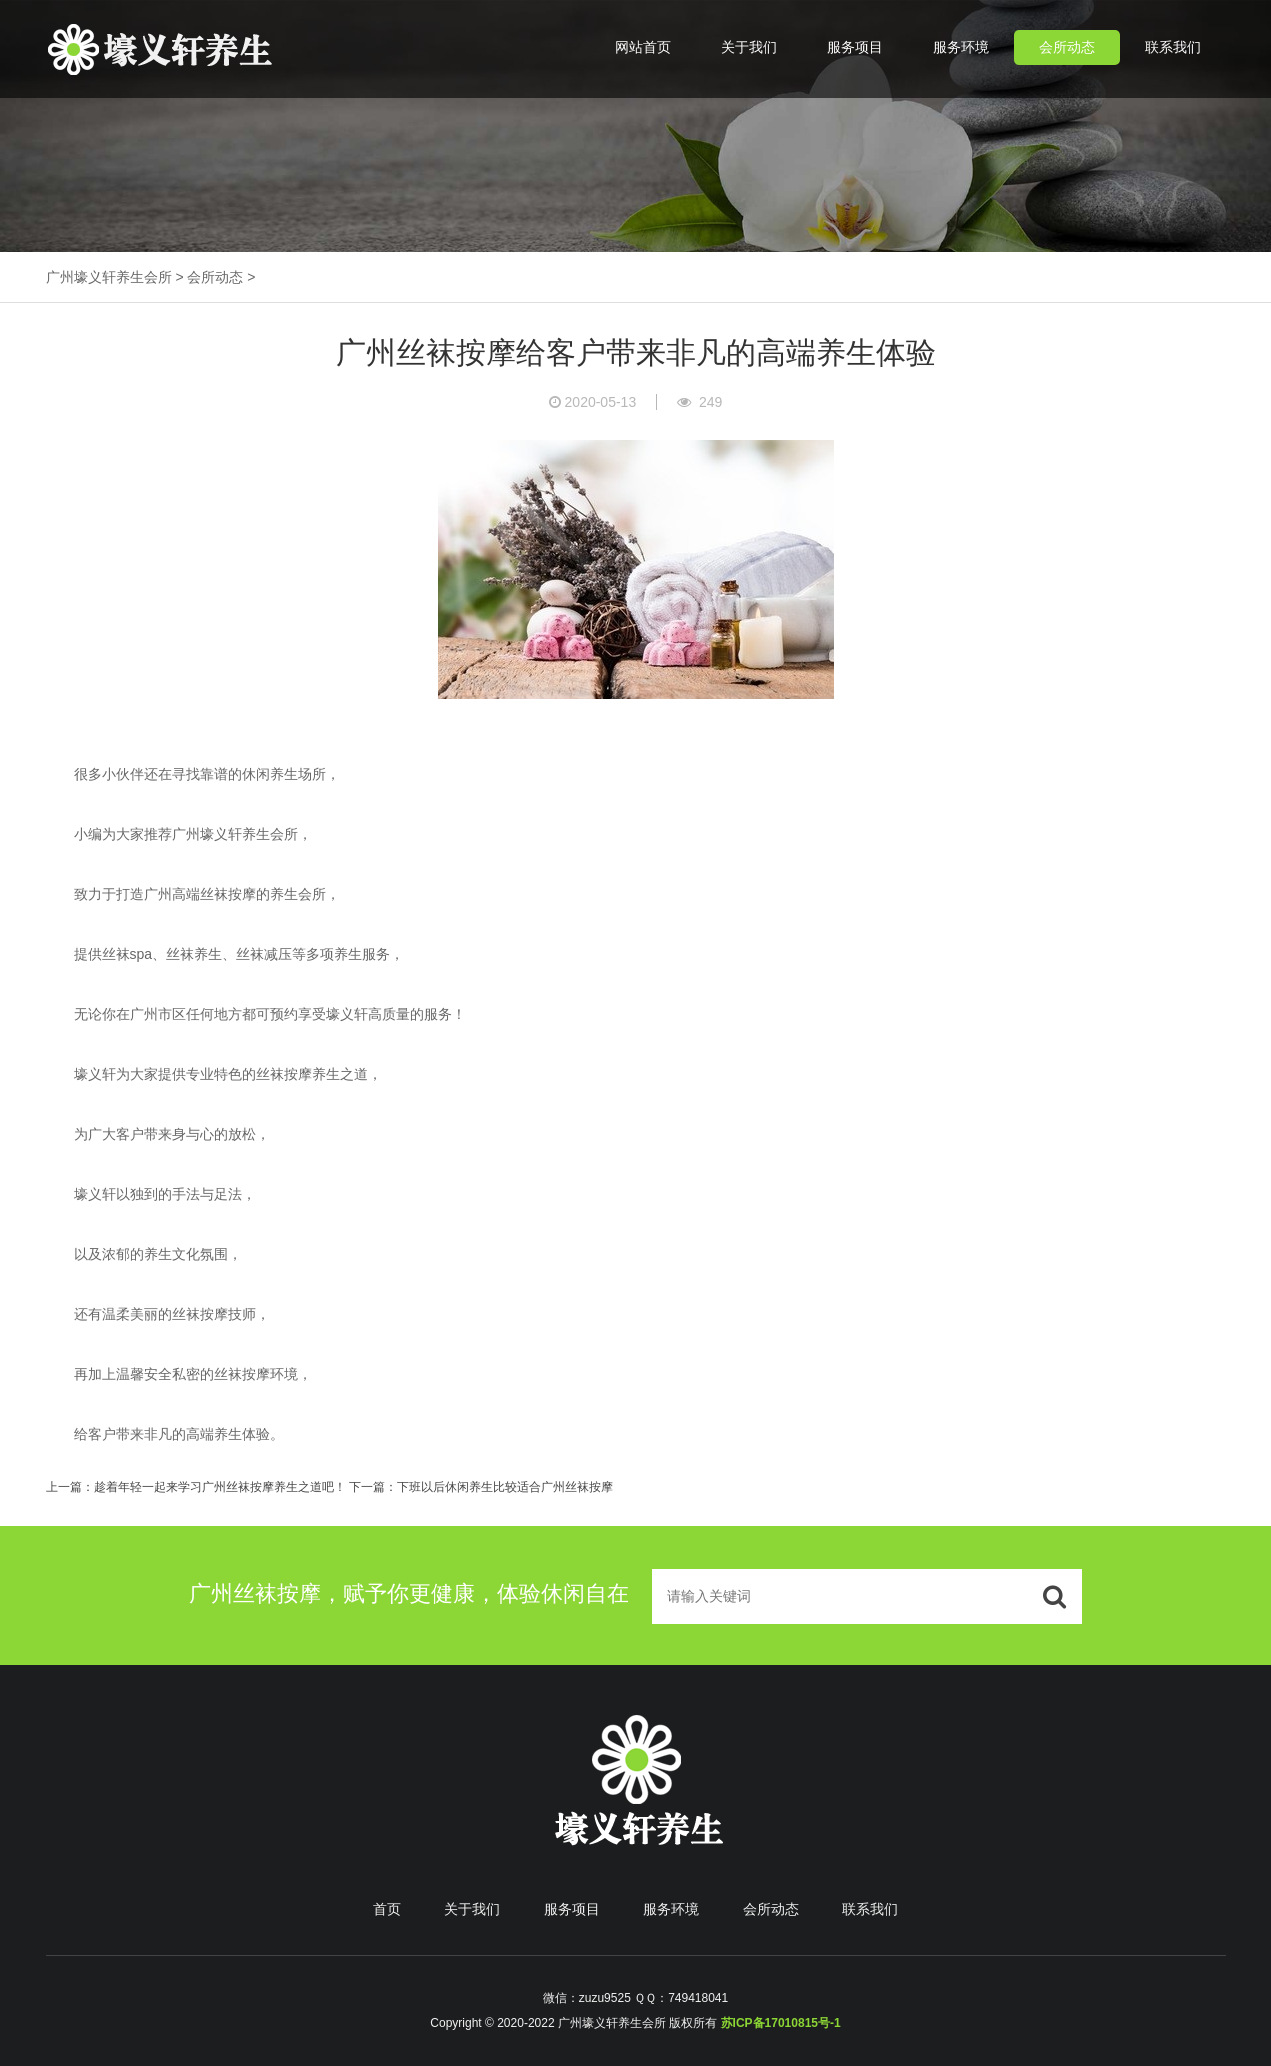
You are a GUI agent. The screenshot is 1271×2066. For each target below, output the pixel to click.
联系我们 (1173, 47)
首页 (387, 1909)
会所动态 (1067, 47)
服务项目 (855, 47)
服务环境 (961, 47)
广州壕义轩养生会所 (109, 277)
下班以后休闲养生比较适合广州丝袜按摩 (505, 1487)
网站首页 (643, 47)
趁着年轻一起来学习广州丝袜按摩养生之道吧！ (220, 1487)
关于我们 (749, 47)
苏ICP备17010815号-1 (781, 2023)
